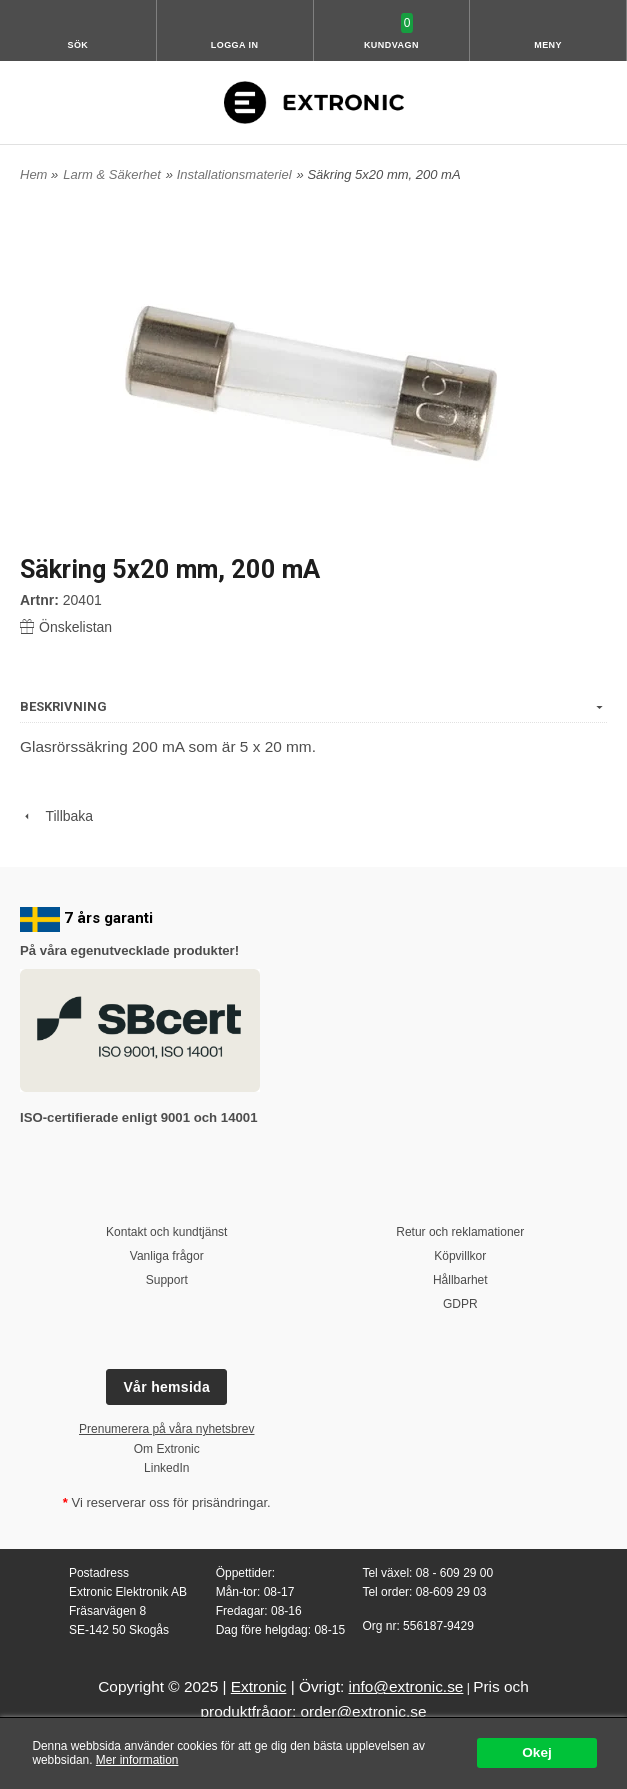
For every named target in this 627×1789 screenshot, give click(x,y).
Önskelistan (66, 627)
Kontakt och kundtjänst (166, 1232)
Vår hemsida (166, 1387)
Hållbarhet (460, 1280)
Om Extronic (167, 1449)
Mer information (137, 1760)
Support (167, 1280)
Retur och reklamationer (460, 1232)
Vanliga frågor (167, 1256)
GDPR (460, 1304)
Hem (33, 174)
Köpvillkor (460, 1256)
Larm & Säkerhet (112, 174)
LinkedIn (166, 1468)
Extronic (259, 1686)
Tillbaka (56, 816)
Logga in (235, 45)
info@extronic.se (406, 1686)
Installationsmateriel (234, 174)
